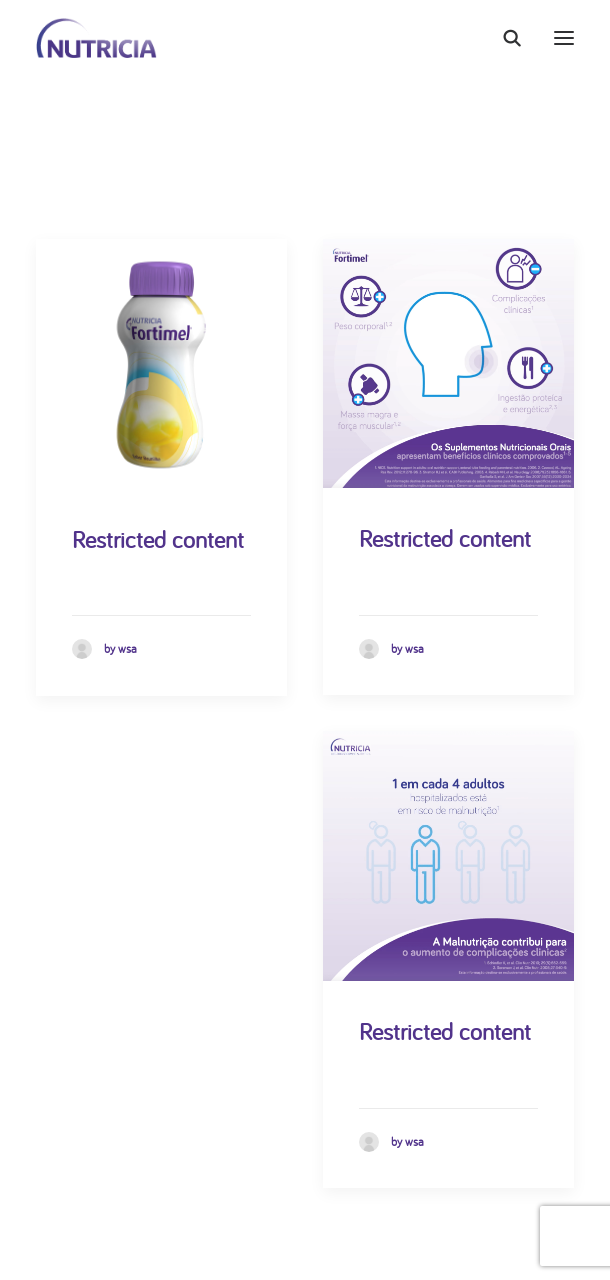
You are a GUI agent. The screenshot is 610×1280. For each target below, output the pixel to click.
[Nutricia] (96, 38)
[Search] (503, 38)
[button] (564, 38)
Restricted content (158, 539)
